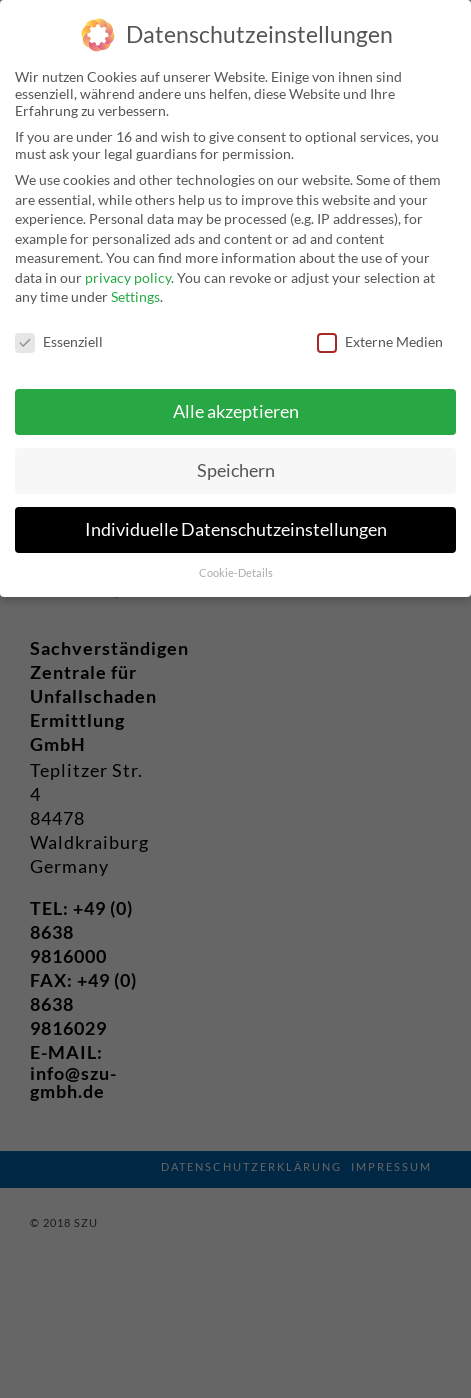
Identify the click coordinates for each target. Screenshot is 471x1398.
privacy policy (128, 271)
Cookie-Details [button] (236, 567)
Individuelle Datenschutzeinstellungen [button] (236, 523)
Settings (135, 290)
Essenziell (59, 335)
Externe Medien (380, 335)
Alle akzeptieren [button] (236, 405)
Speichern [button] (236, 464)
